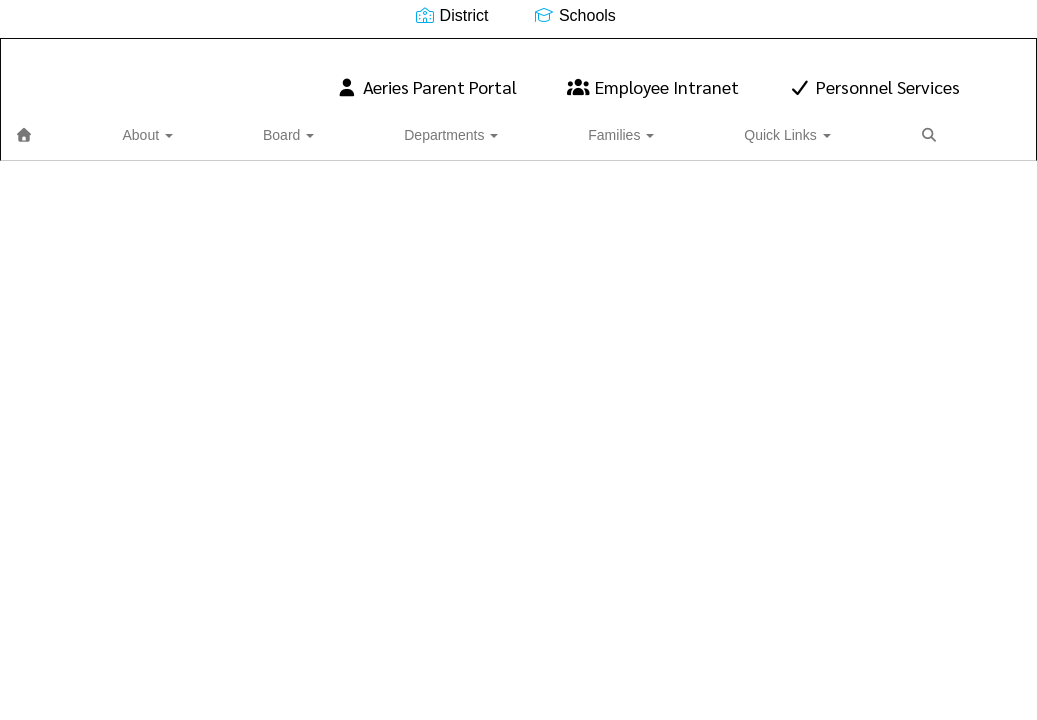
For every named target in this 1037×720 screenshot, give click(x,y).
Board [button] (199, 125)
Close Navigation (692, 133)
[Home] (55, 125)
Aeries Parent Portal (427, 76)
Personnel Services (875, 76)
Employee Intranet (653, 76)
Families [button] (412, 125)
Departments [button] (302, 125)
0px (962, 124)
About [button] (119, 125)
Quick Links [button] (518, 125)
